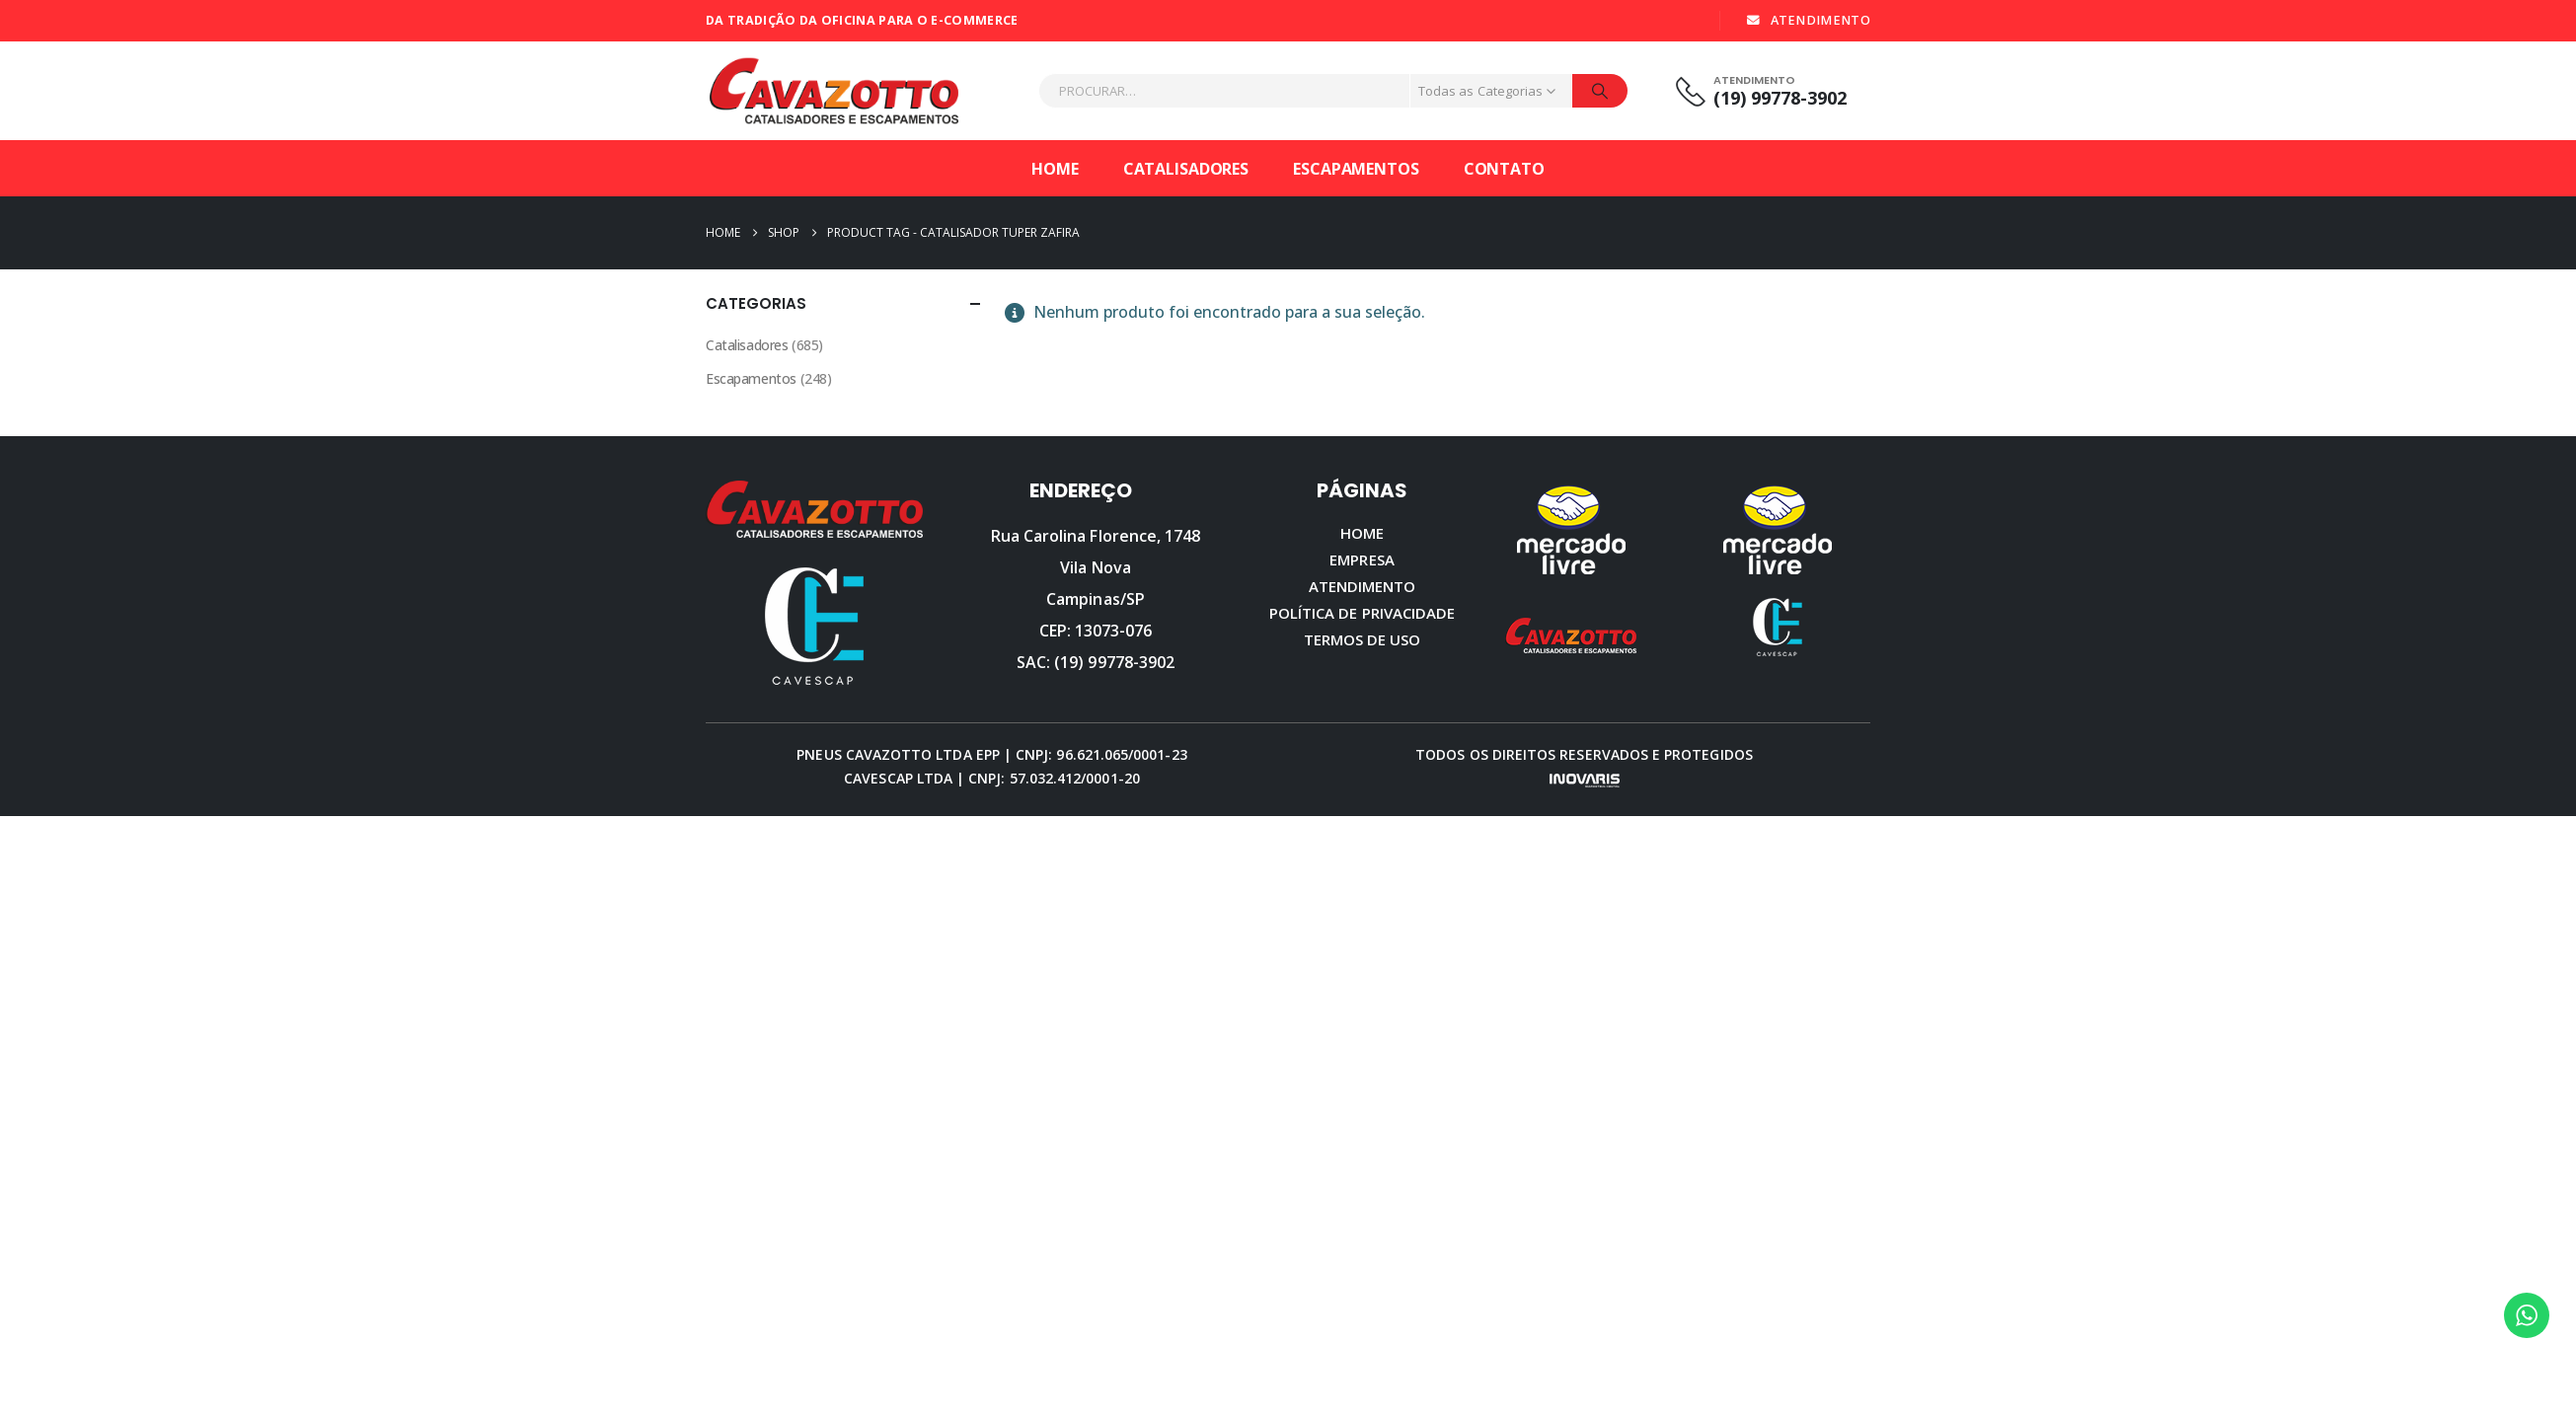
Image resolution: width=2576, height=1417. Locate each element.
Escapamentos (1356, 169)
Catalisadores (1186, 169)
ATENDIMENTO (1807, 20)
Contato (1504, 169)
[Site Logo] (834, 90)
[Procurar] (1600, 91)
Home (1055, 169)
